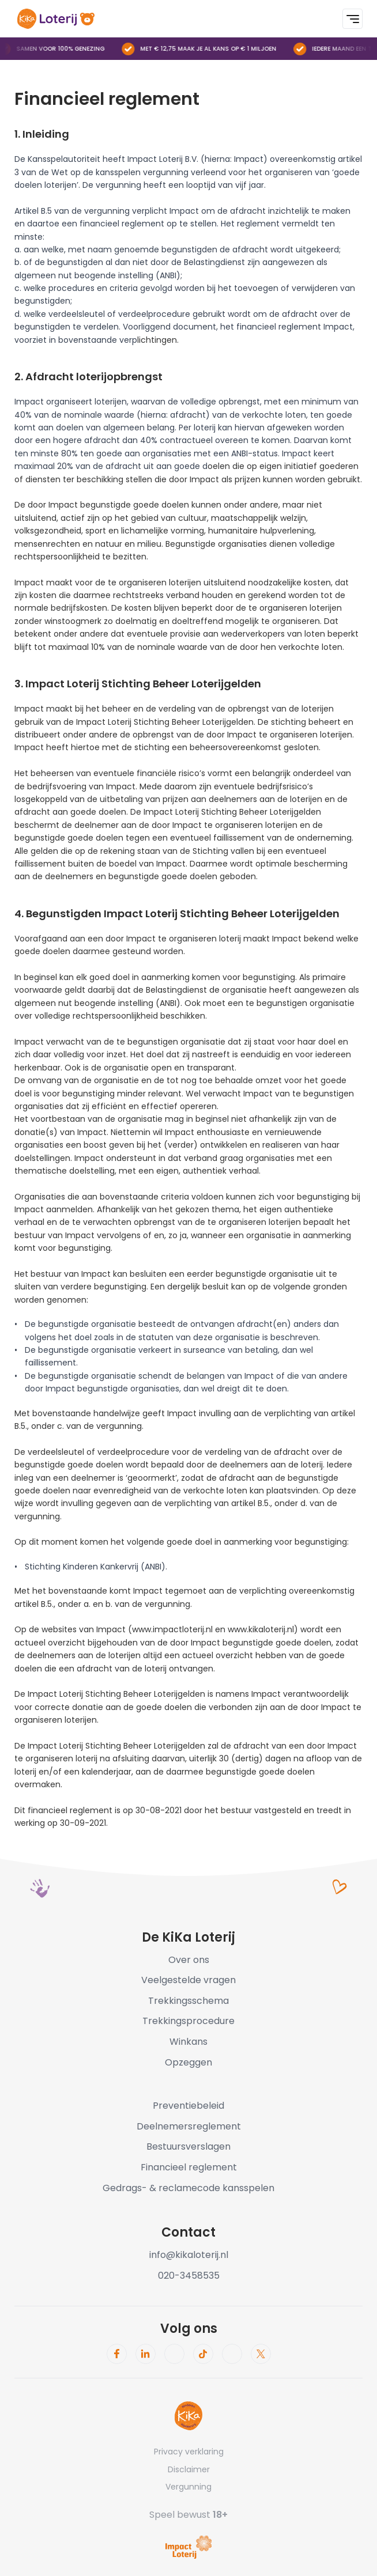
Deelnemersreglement (189, 2126)
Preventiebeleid (188, 2105)
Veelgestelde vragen (188, 1980)
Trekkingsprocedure (188, 2020)
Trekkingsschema (188, 2000)
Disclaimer (189, 2469)
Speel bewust (188, 2514)
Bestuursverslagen (188, 2146)
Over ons (188, 1959)
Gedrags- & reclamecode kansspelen (188, 2188)
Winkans (188, 2041)
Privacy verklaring (189, 2451)
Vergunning (188, 2486)
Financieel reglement (189, 2167)
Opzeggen (188, 2062)
